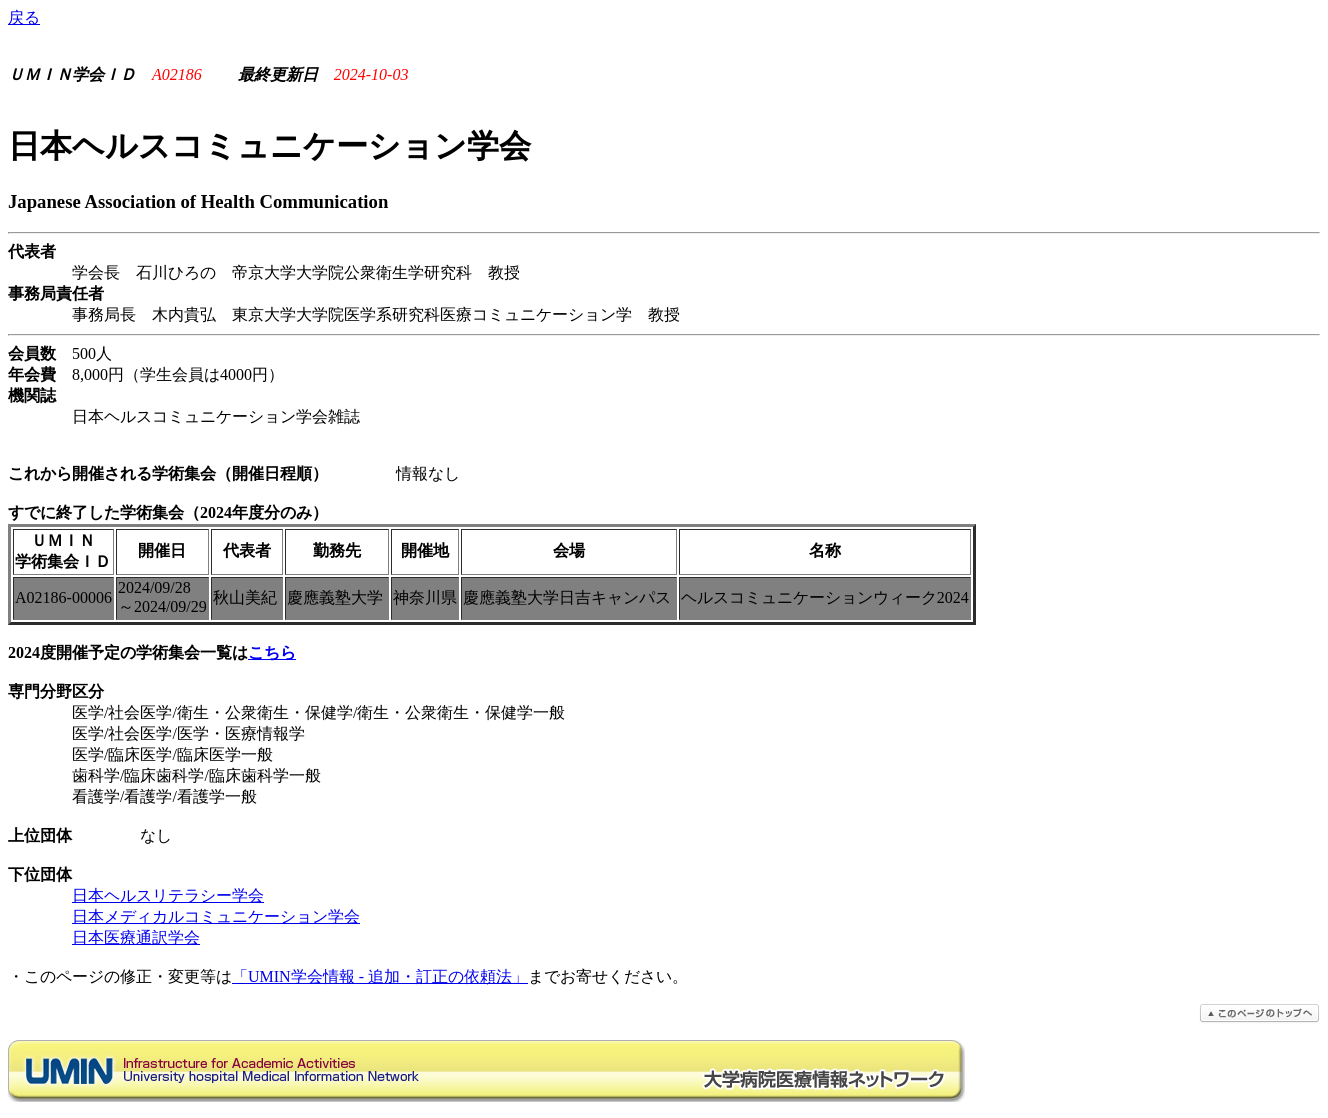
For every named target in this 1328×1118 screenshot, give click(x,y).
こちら (272, 652)
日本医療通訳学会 (136, 937)
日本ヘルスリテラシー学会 (168, 895)
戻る (24, 17)
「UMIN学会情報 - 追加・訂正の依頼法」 (380, 976)
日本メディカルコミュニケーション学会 (216, 916)
